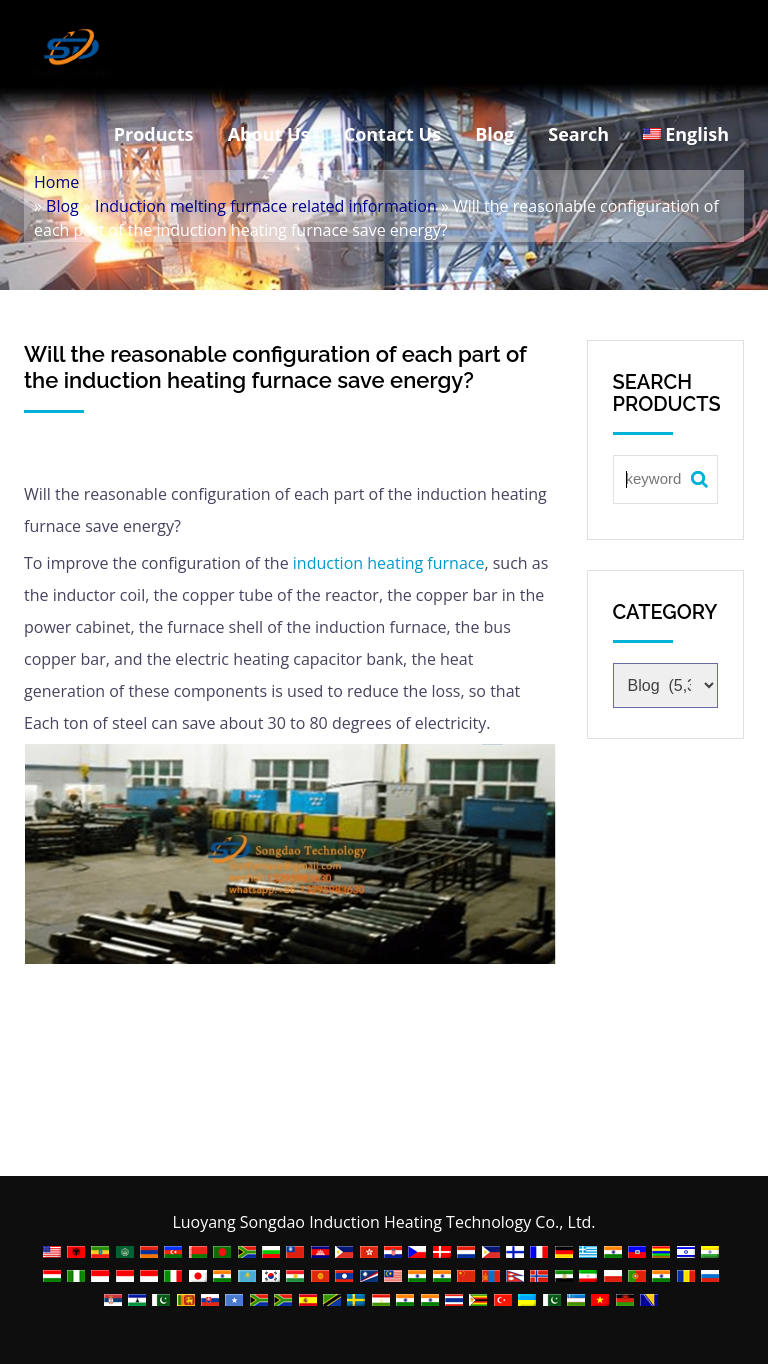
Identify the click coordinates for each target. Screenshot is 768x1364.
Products (154, 134)
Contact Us (392, 134)
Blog (494, 134)
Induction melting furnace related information (266, 206)
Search (578, 134)
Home (56, 182)
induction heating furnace (389, 563)
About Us (269, 134)
